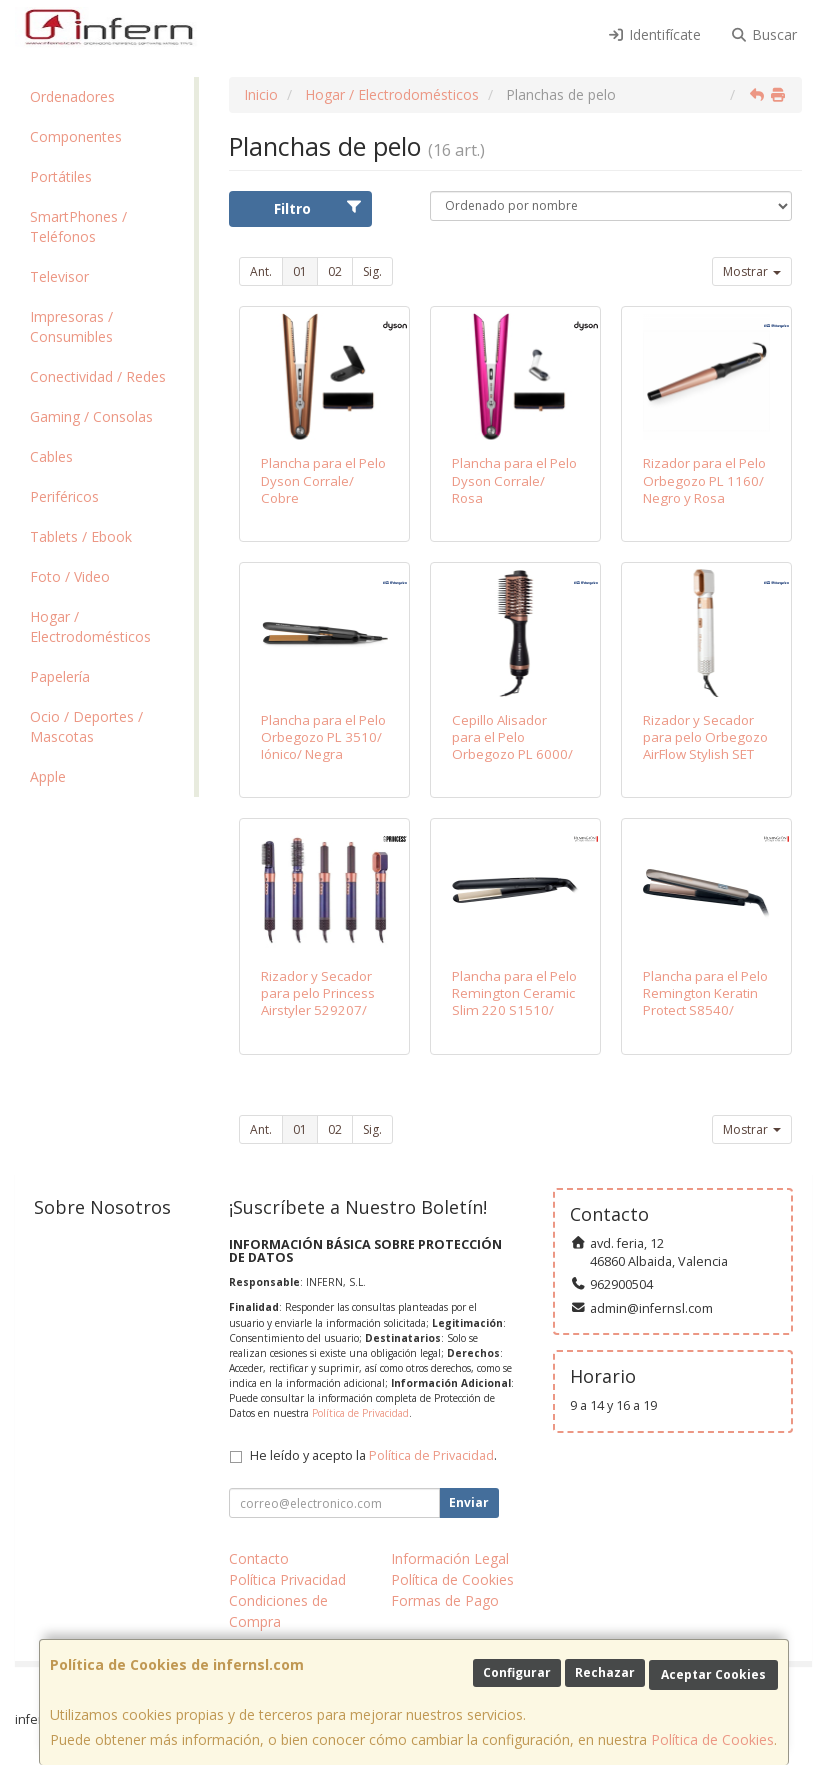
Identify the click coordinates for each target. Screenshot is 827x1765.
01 (300, 271)
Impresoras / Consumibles (71, 326)
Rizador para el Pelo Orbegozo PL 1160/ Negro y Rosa (704, 480)
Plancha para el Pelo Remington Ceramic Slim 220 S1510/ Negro (514, 1002)
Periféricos (64, 496)
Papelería (60, 676)
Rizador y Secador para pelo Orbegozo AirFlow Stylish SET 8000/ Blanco (705, 746)
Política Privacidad (287, 1579)
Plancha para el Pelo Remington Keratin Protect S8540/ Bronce (705, 1002)
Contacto (259, 1558)
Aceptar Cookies (713, 1674)
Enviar (469, 1502)
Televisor (59, 276)
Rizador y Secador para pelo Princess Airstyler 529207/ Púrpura (318, 1002)
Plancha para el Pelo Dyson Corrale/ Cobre (323, 480)
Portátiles (61, 176)
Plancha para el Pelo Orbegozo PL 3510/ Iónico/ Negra (323, 737)
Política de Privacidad (360, 1413)
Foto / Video (70, 576)
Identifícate (654, 34)
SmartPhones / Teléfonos (78, 226)
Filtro (318, 208)
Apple (48, 776)
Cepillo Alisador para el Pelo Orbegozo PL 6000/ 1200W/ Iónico (512, 746)
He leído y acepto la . (373, 1455)
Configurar (517, 1672)
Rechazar (605, 1672)
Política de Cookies (712, 1739)
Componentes (76, 136)
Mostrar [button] (752, 271)
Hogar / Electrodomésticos (90, 626)
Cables (51, 456)
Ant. (261, 271)
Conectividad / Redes (98, 376)
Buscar (764, 34)
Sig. (372, 271)
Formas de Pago (445, 1600)
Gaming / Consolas (91, 416)
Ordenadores (72, 96)
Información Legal (450, 1558)
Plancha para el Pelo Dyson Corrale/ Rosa (514, 480)
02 (335, 271)
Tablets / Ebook (81, 536)
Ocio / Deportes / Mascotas (86, 726)
